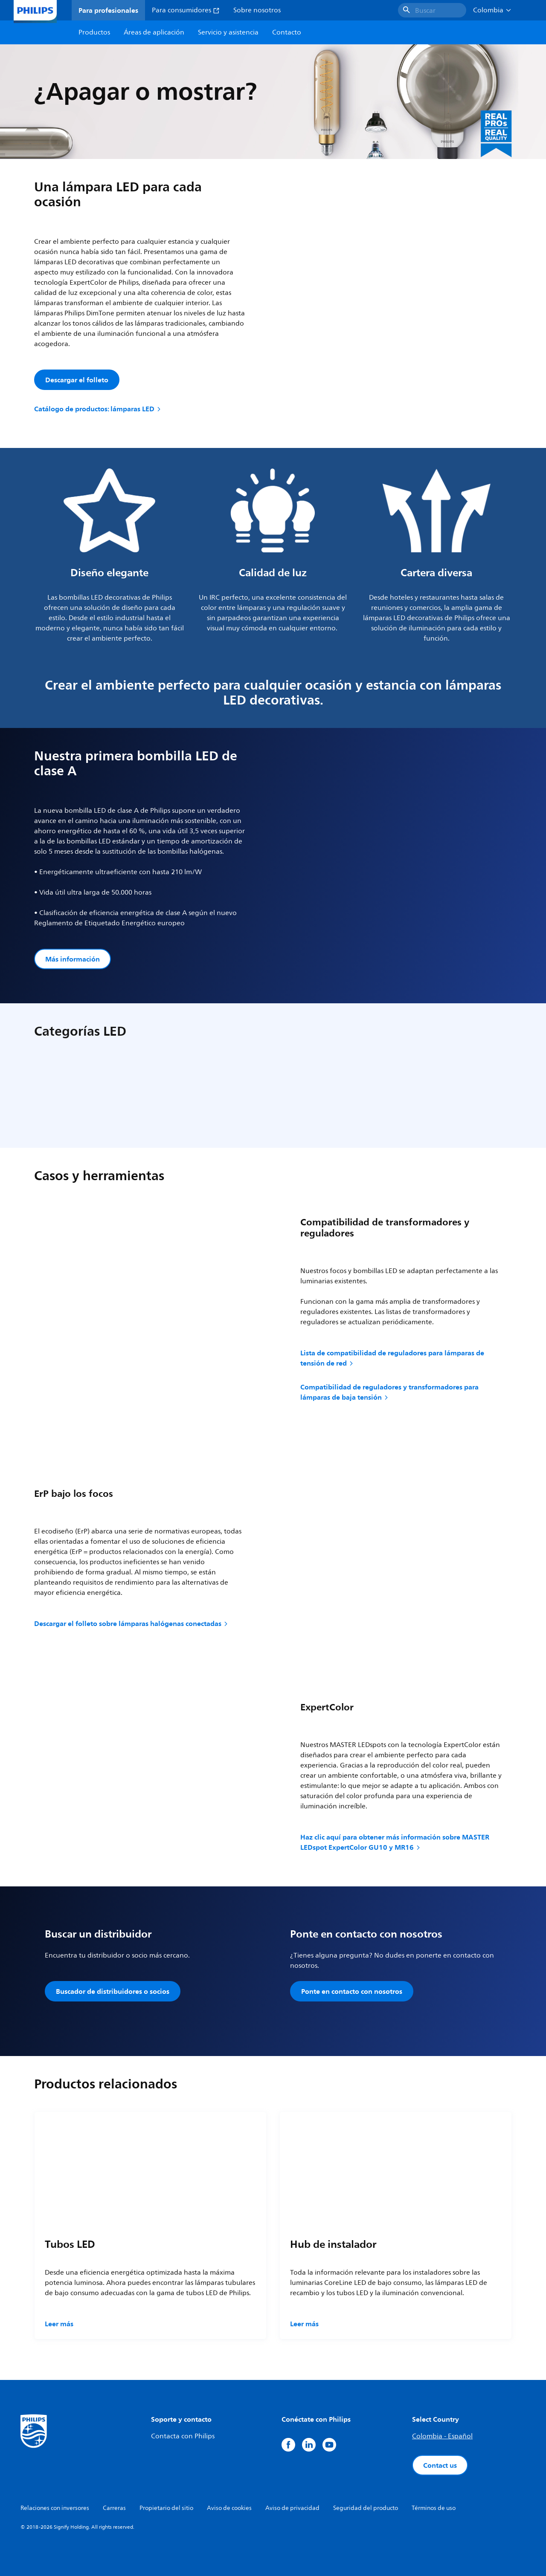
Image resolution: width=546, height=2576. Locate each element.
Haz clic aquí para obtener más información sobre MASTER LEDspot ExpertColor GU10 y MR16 (394, 1842)
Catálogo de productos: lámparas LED (98, 409)
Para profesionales (108, 10)
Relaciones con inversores (54, 2508)
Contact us (440, 2465)
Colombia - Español (442, 2436)
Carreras (114, 2508)
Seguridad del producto (365, 2508)
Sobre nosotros (257, 10)
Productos (94, 32)
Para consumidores (186, 10)
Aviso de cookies (229, 2508)
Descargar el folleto (76, 380)
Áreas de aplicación (154, 32)
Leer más (59, 2324)
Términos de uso (434, 2508)
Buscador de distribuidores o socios (112, 1991)
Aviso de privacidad (292, 2508)
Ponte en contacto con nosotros (351, 1991)
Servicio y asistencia (228, 32)
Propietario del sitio (166, 2508)
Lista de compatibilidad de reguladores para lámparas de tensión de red (392, 1358)
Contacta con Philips (183, 2436)
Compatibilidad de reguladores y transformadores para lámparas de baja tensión (389, 1392)
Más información (72, 959)
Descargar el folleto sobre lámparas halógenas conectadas (131, 1623)
